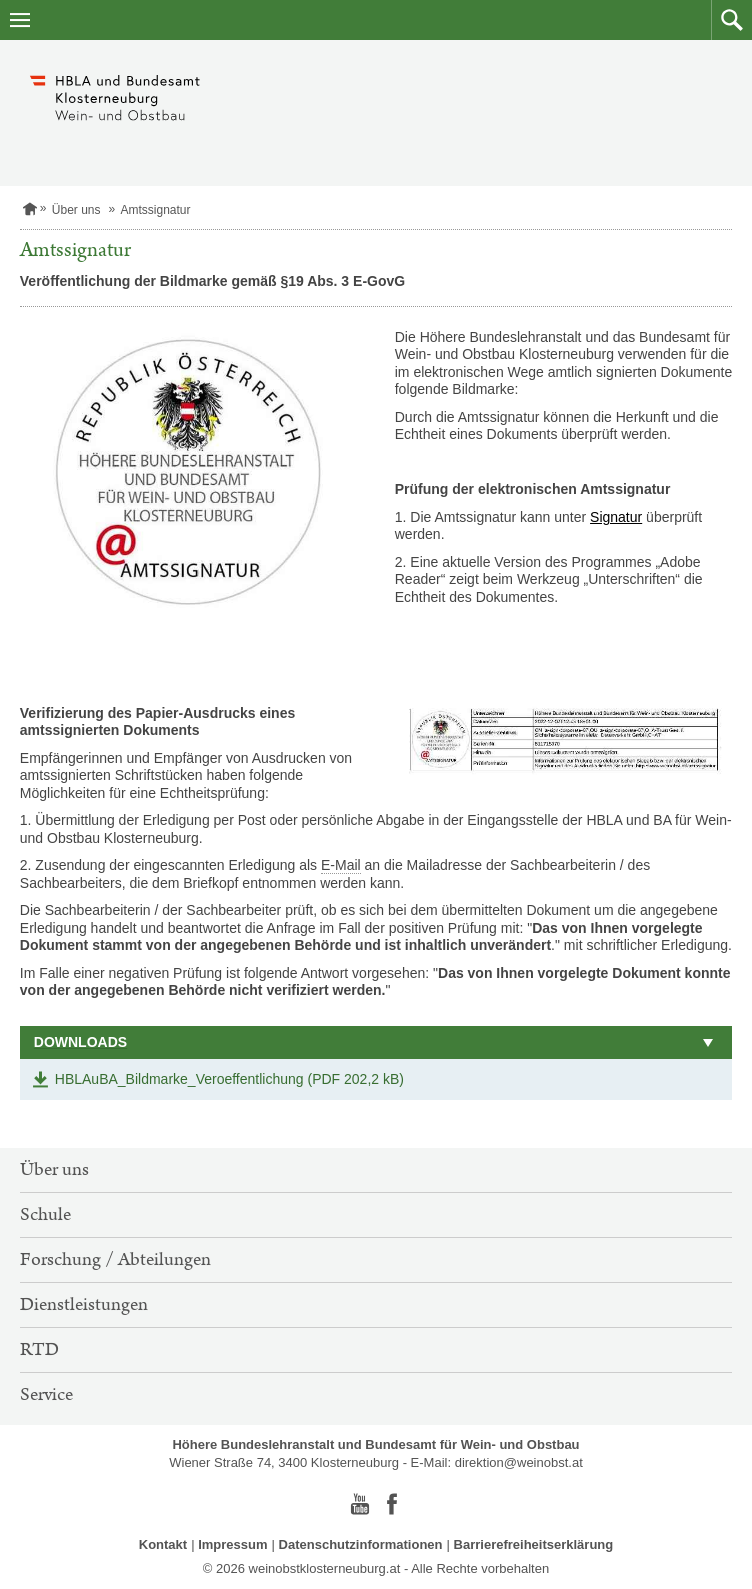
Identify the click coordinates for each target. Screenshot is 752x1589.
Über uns (76, 210)
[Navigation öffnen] (20, 20)
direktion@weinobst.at (519, 1462)
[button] (731, 20)
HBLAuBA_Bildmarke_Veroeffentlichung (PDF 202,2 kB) (229, 1079)
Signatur (616, 517)
